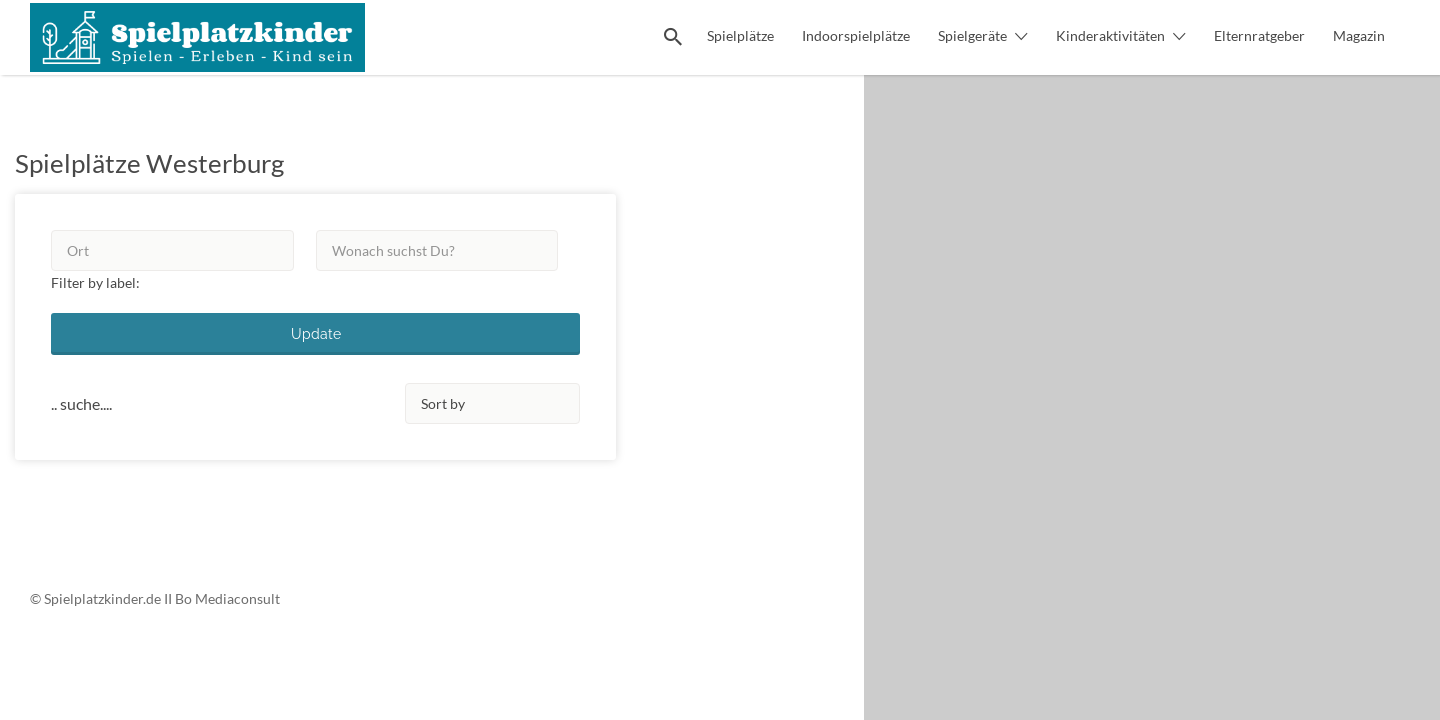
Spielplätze (740, 35)
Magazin (1359, 35)
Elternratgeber (1259, 35)
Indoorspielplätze (856, 35)
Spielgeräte (972, 35)
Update (316, 334)
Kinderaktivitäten (1110, 35)
